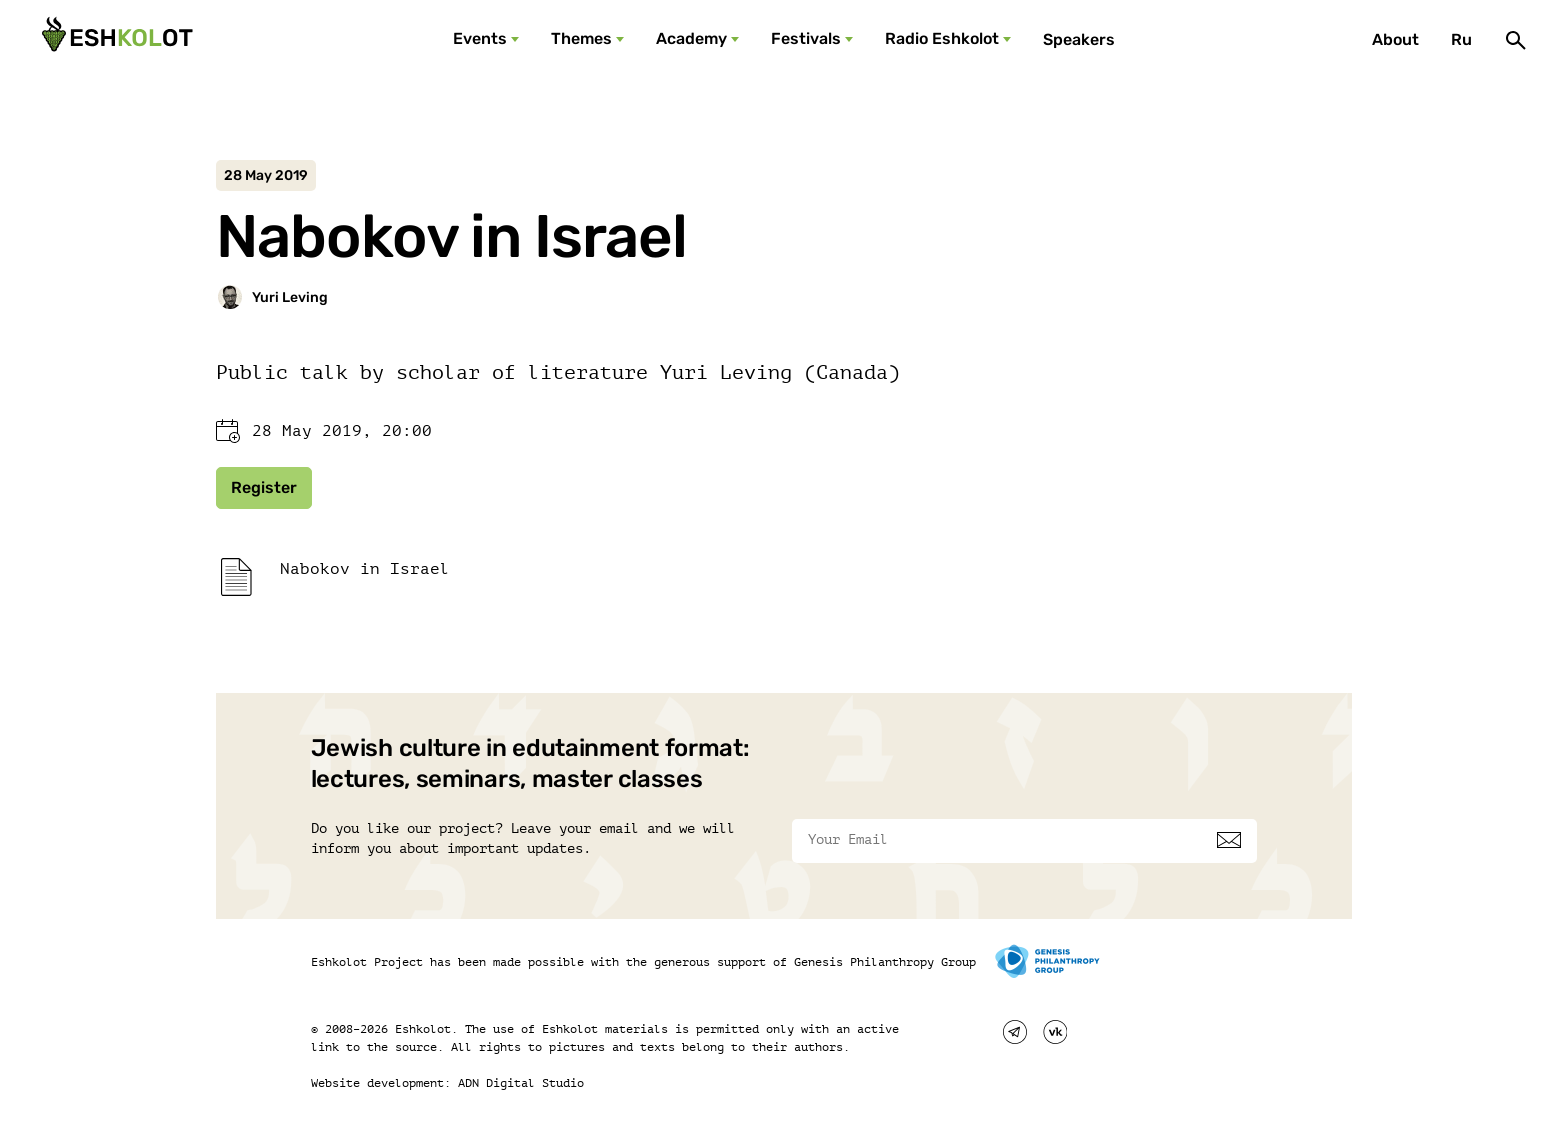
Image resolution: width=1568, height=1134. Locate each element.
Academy (691, 38)
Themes (581, 38)
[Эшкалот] (115, 40)
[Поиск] (1516, 40)
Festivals (806, 38)
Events (480, 38)
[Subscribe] (1229, 840)
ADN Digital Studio (521, 1083)
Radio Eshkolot (942, 38)
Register (264, 487)
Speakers (1079, 39)
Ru (1461, 39)
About (1395, 39)
